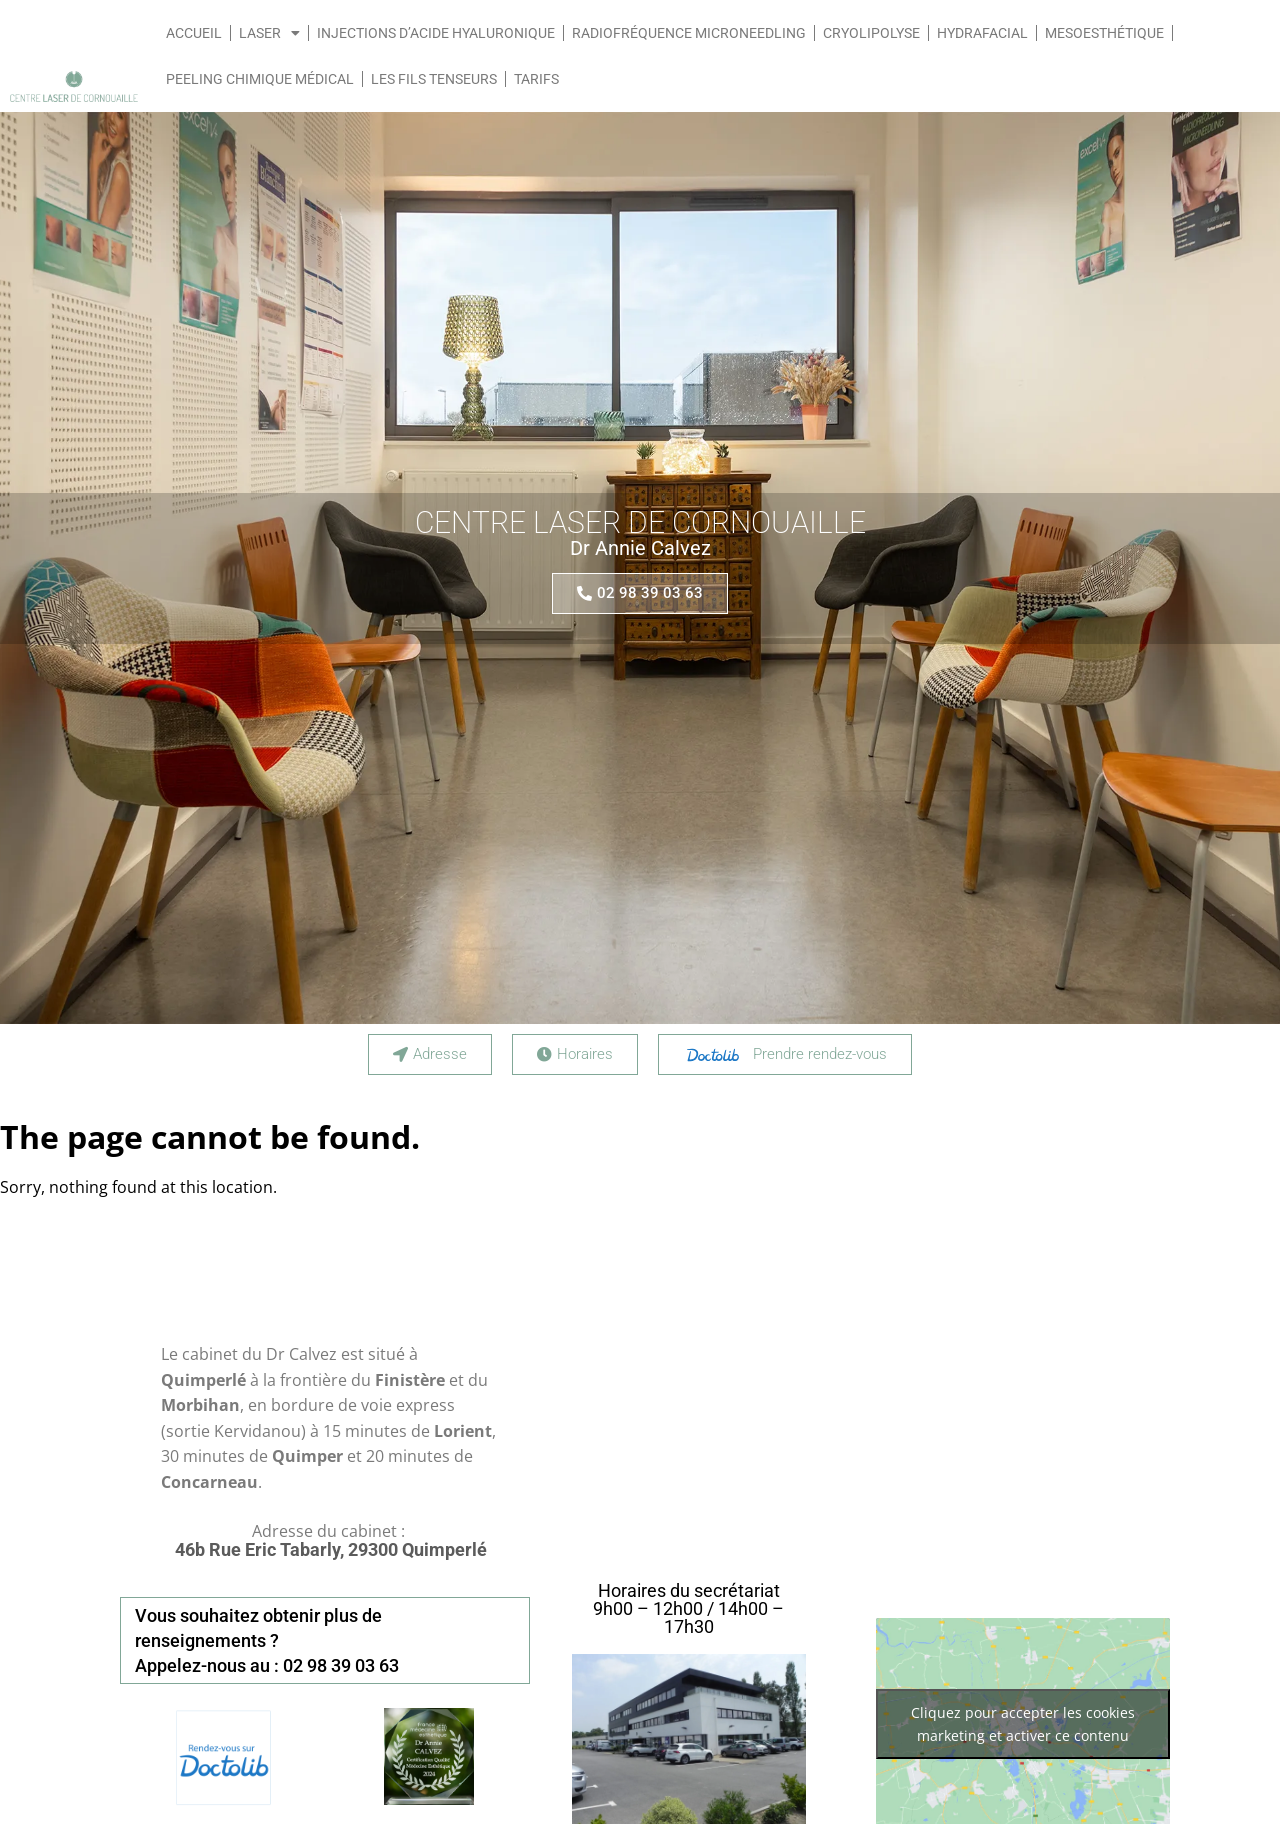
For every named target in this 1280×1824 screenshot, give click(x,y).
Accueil (194, 33)
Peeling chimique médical (260, 79)
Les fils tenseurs (434, 79)
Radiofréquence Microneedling (689, 33)
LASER (269, 33)
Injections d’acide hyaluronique (436, 33)
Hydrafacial (982, 33)
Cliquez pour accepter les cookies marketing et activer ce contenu (1023, 1724)
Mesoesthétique (1104, 33)
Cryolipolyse (871, 33)
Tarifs (536, 79)
